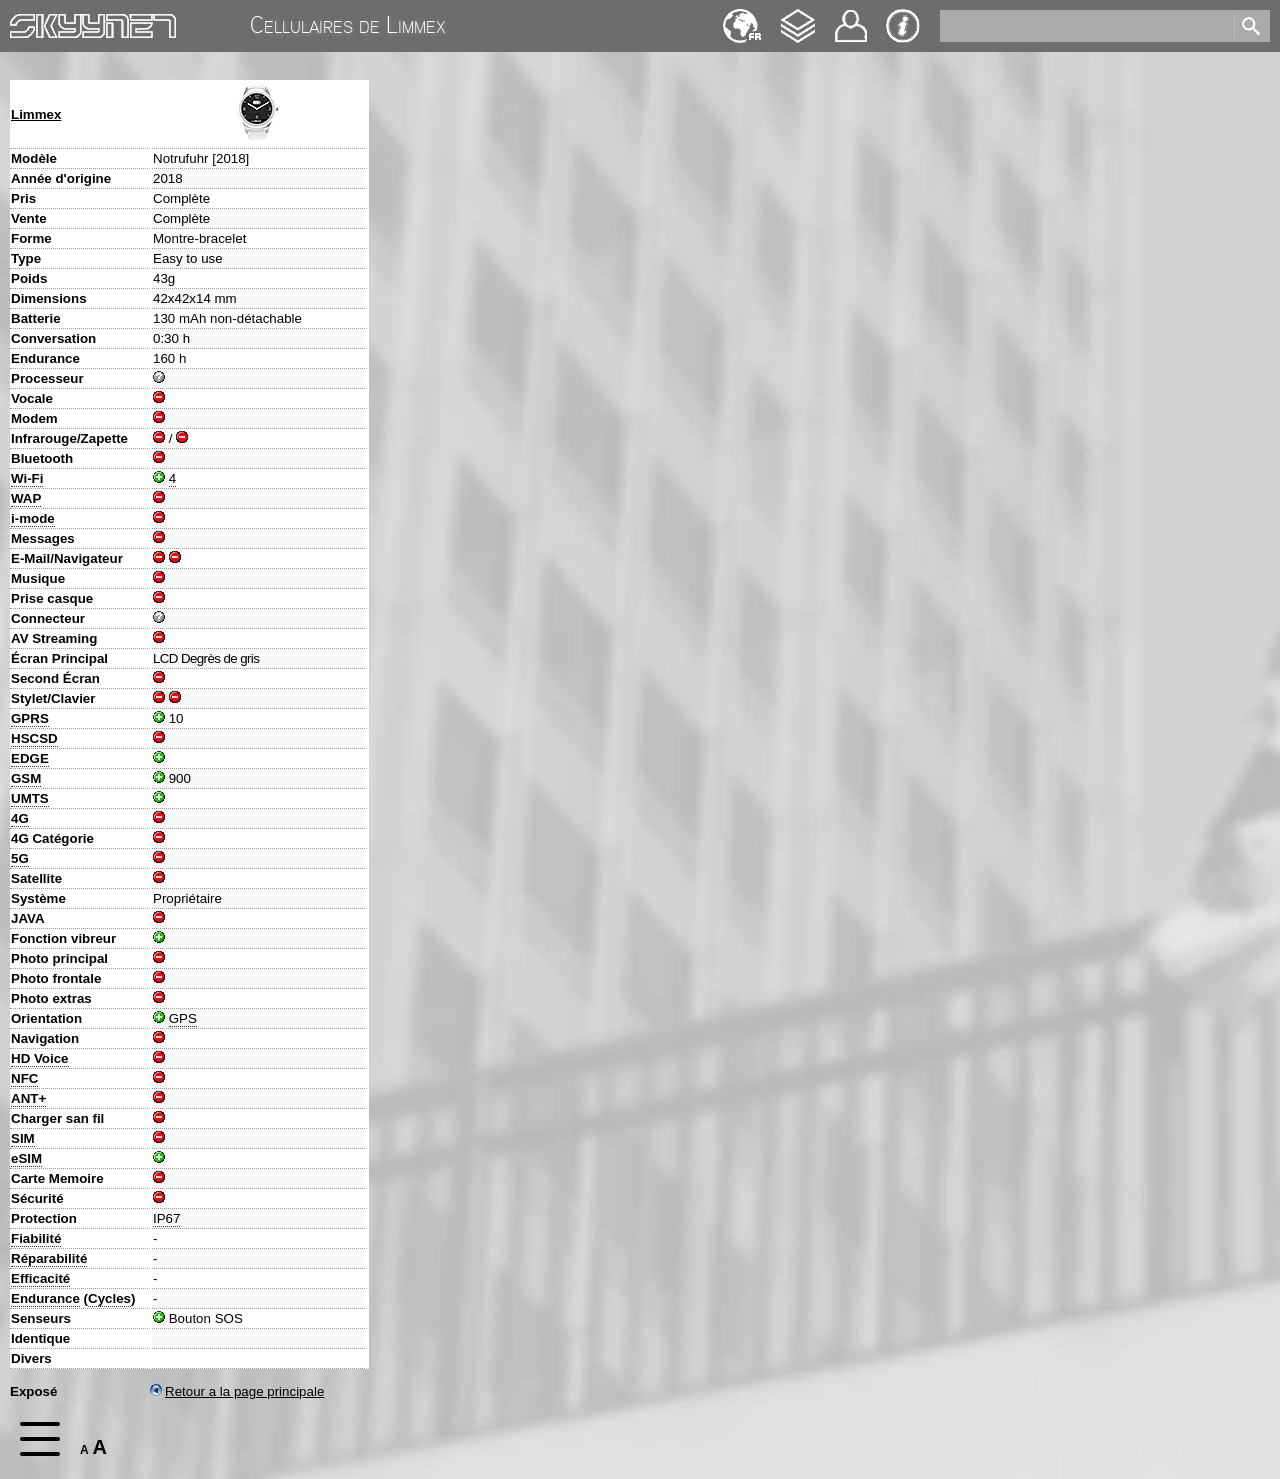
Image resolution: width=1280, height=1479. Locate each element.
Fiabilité (36, 1238)
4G (20, 818)
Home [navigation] (28, 21)
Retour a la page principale (237, 1391)
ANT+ (28, 1098)
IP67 (166, 1218)
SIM (23, 1138)
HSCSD (34, 738)
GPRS (30, 718)
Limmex (36, 114)
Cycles (109, 1298)
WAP (26, 498)
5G (20, 858)
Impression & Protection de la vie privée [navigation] (903, 26)
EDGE (30, 758)
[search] (1085, 26)
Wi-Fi (27, 478)
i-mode (33, 518)
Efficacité (40, 1278)
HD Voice (40, 1058)
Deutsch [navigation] (742, 16)
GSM (26, 778)
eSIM (26, 1158)
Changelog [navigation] (798, 16)
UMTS (30, 798)
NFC (24, 1078)
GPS (183, 1018)
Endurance (45, 1298)
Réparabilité (49, 1258)
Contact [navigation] (851, 17)
